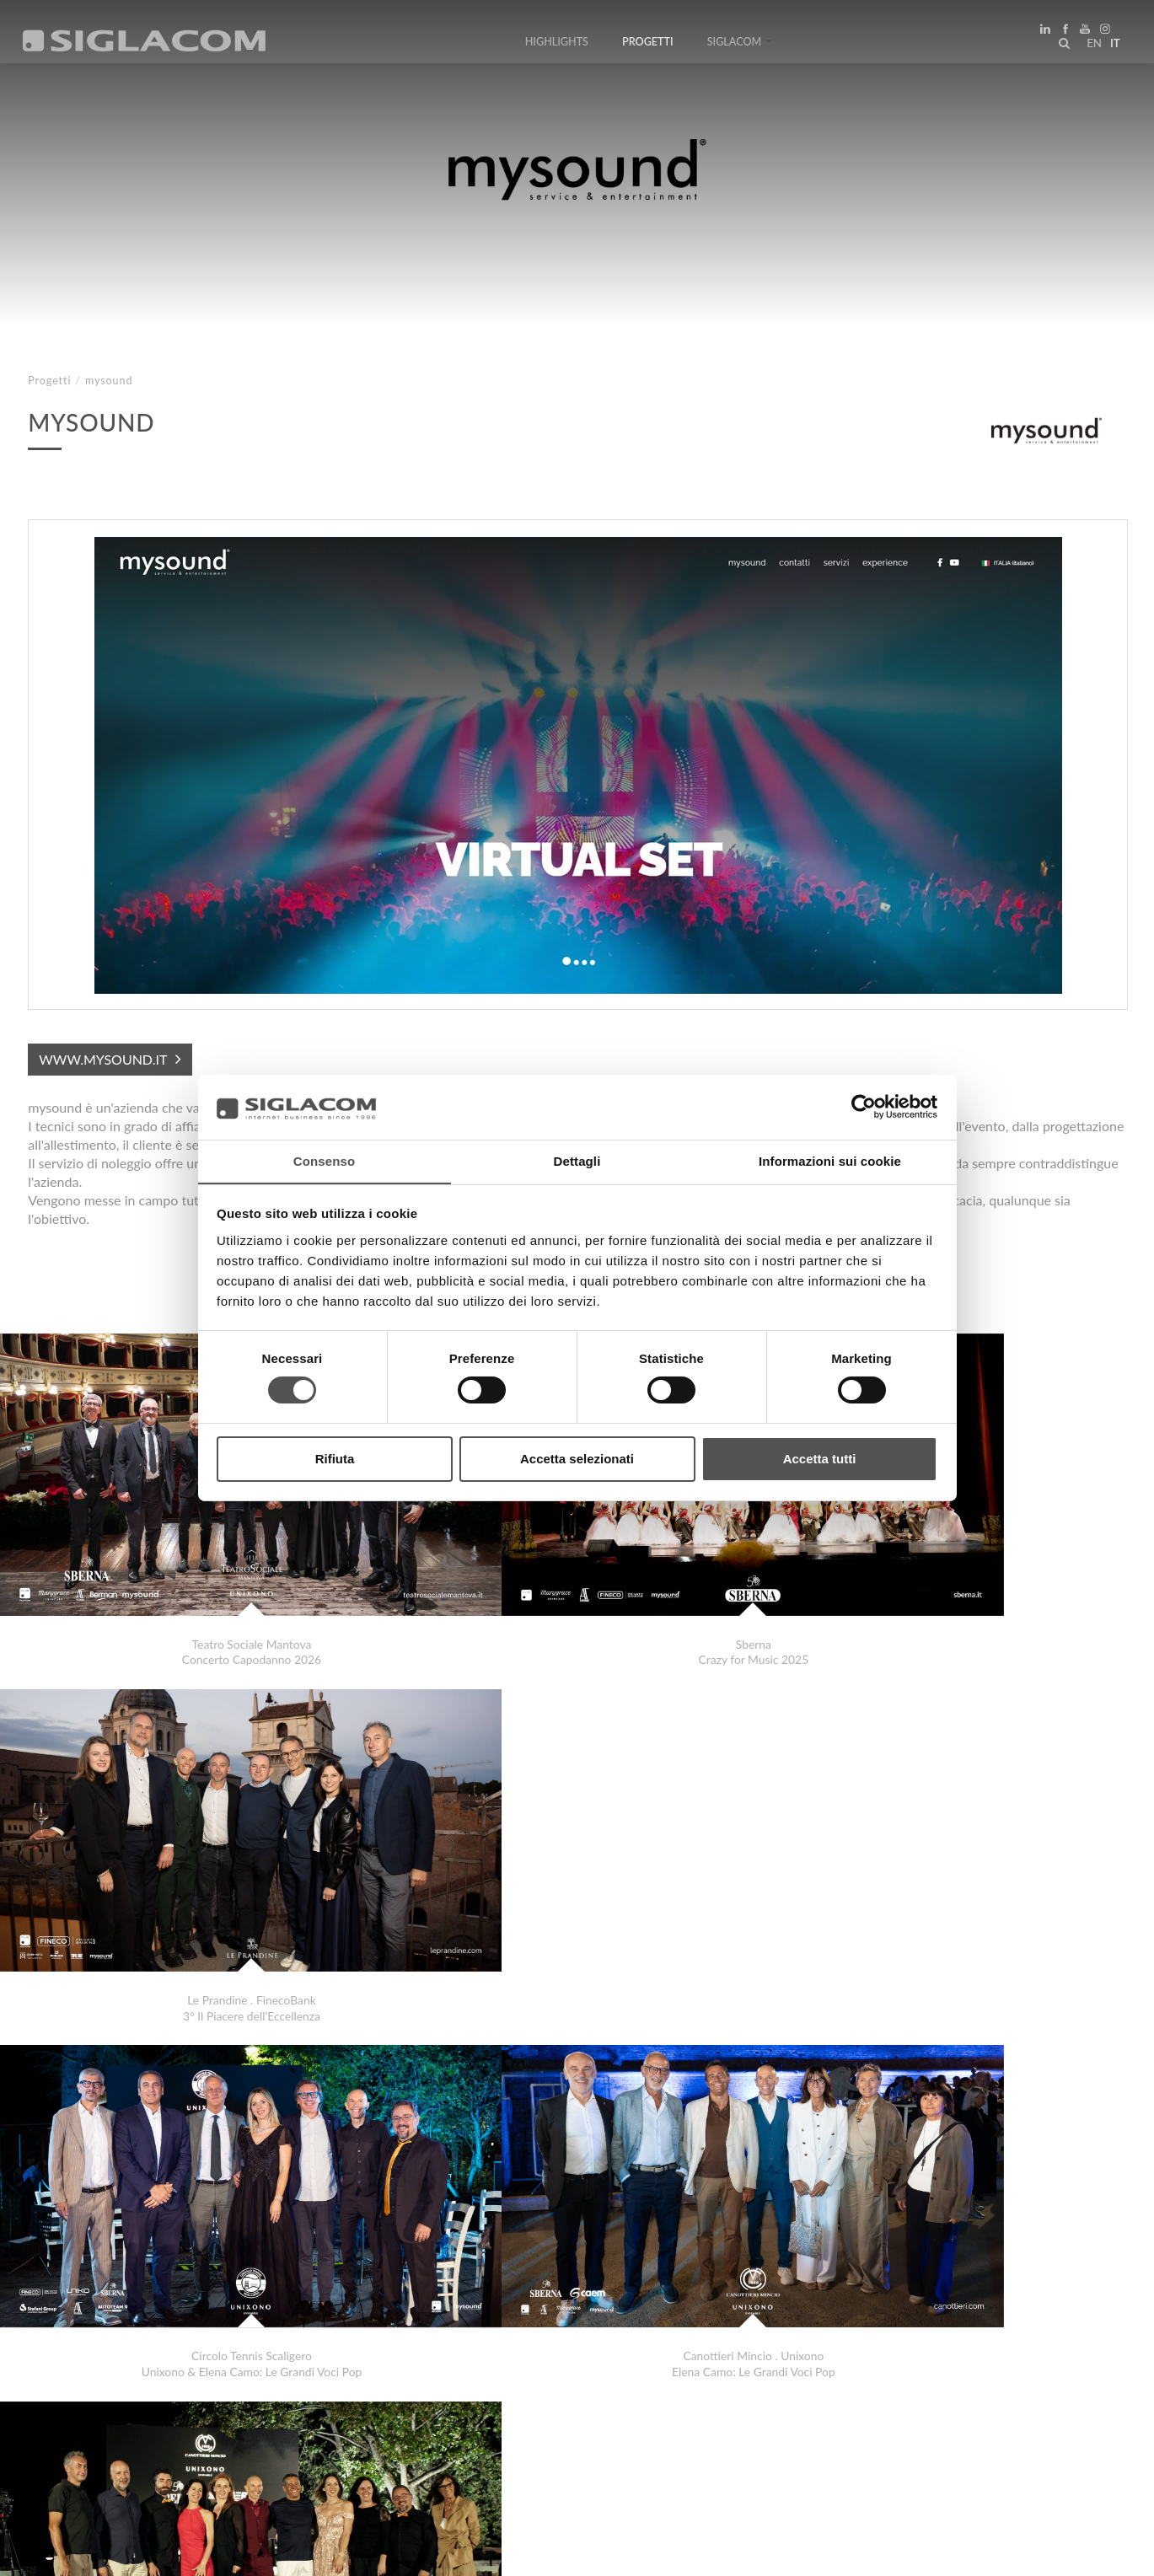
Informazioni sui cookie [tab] (830, 1160)
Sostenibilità (273, 2409)
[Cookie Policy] (153, 2551)
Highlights (556, 44)
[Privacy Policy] (69, 2551)
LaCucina (83, 2332)
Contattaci (378, 2409)
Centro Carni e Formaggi (123, 2349)
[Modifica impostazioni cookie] (278, 2551)
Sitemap (178, 2409)
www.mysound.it (103, 1059)
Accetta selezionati (577, 1459)
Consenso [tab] (324, 1160)
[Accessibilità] (400, 2551)
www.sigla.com (1079, 2551)
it (1113, 45)
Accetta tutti (819, 1459)
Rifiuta (335, 1459)
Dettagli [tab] (577, 1160)
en (1091, 45)
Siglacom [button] (740, 44)
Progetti (648, 44)
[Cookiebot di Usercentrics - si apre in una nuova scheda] (863, 1106)
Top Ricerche (83, 2409)
